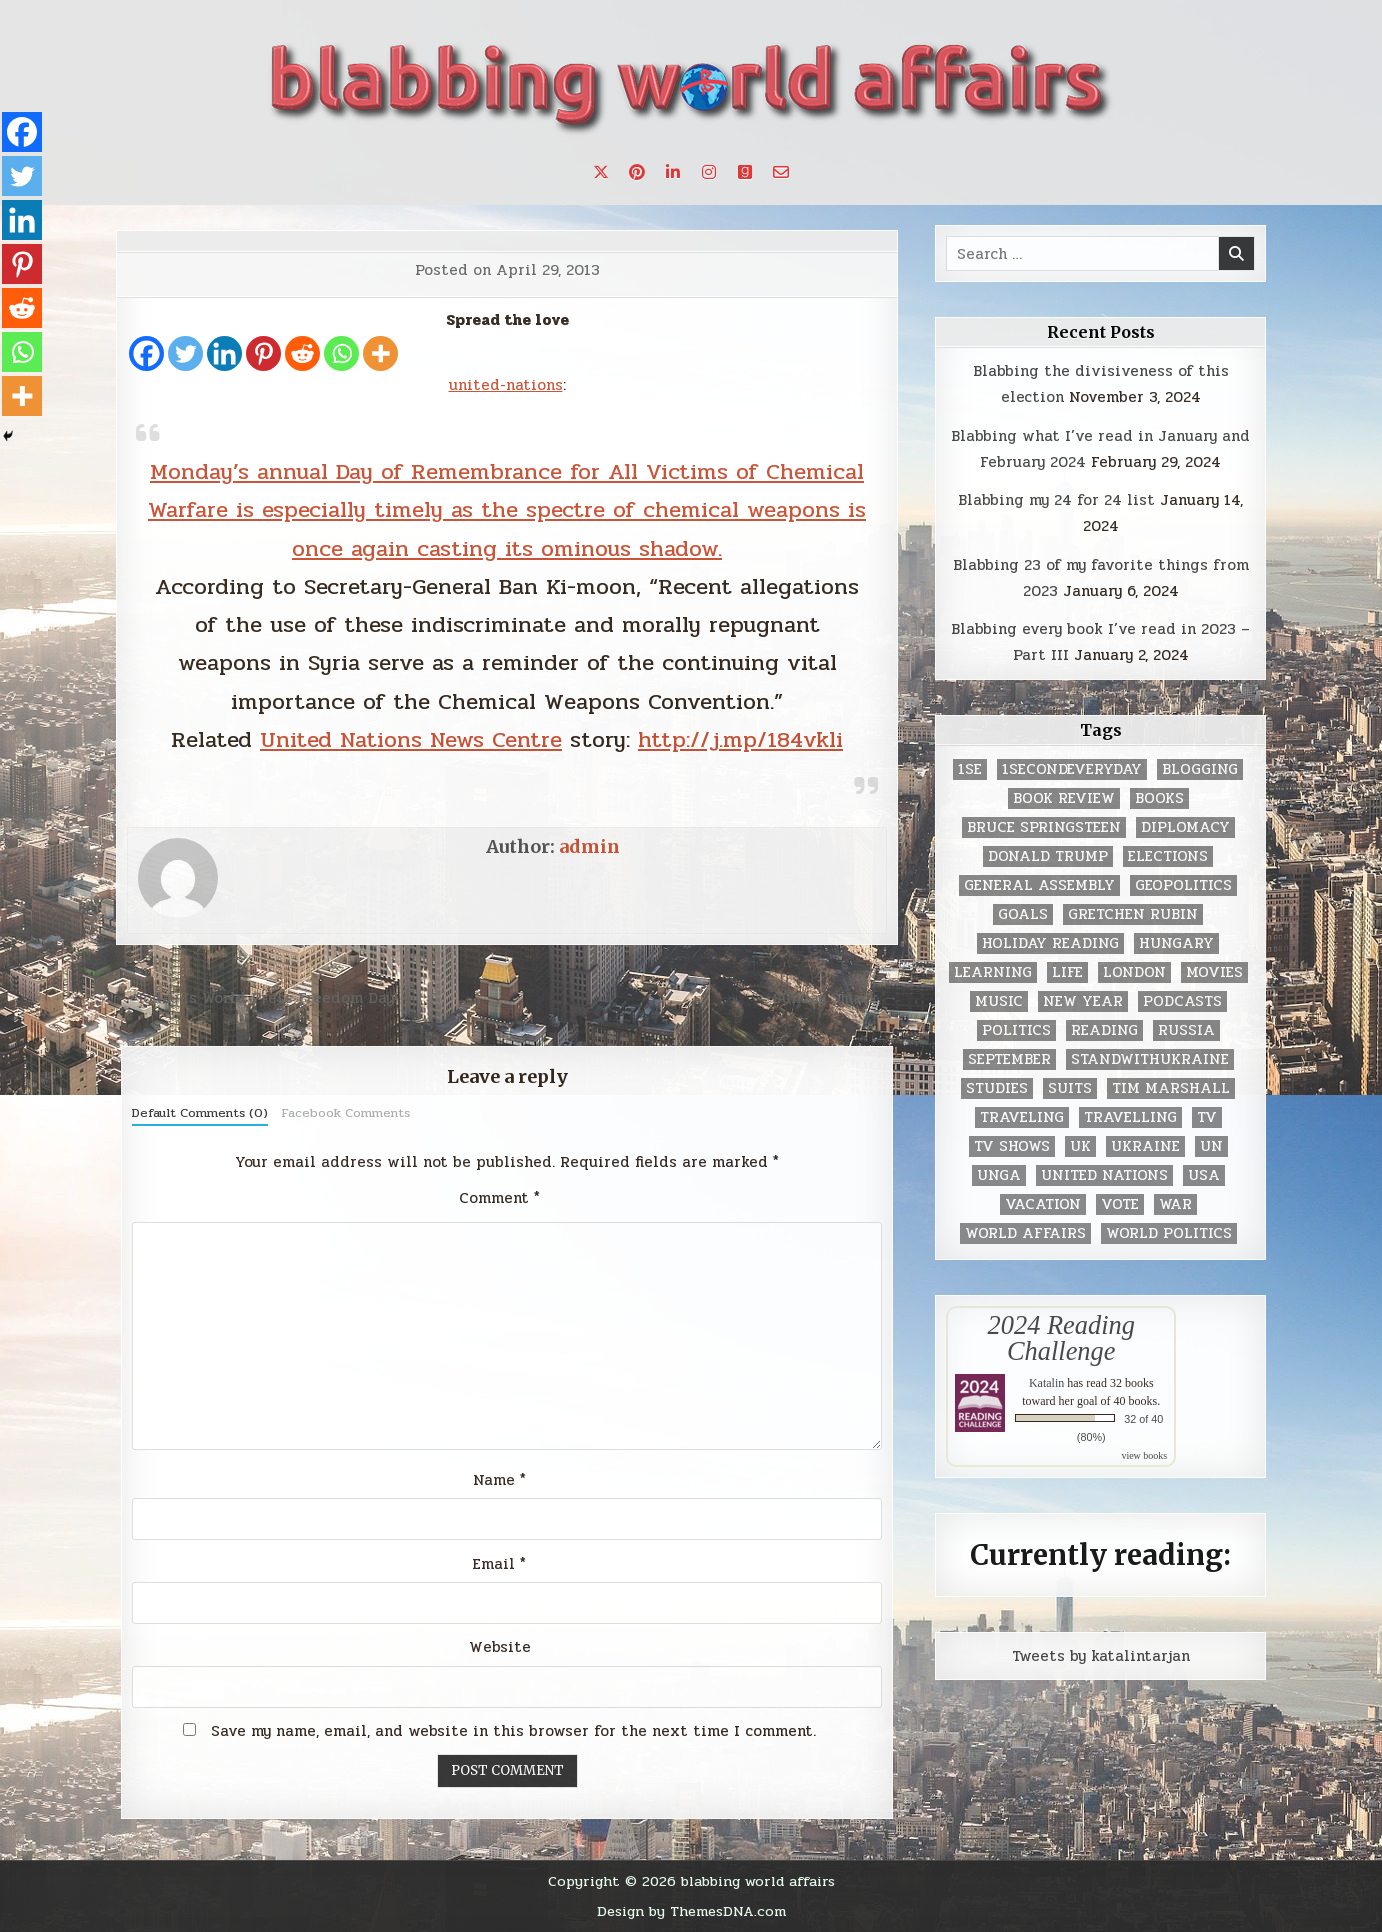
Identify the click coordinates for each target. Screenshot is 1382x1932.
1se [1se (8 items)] (970, 769)
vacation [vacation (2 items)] (1043, 1204)
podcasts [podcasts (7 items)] (1182, 1001)
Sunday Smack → (835, 998)
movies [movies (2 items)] (1214, 972)
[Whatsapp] (341, 353)
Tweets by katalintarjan (1101, 1656)
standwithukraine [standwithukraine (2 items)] (1150, 1059)
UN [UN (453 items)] (1211, 1146)
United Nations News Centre (411, 739)
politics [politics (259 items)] (1016, 1030)
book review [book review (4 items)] (1064, 798)
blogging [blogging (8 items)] (1200, 769)
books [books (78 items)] (1159, 798)
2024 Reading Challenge (1061, 1338)
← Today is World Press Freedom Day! (256, 998)
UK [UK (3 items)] (1080, 1146)
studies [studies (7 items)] (997, 1088)
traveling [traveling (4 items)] (1022, 1117)
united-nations (506, 385)
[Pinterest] (263, 353)
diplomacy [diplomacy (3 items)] (1185, 827)
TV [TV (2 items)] (1207, 1117)
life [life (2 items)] (1067, 972)
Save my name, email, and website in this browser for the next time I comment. (513, 1731)
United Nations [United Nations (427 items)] (1104, 1175)
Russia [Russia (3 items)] (1186, 1030)
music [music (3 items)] (999, 1001)
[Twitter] (185, 353)
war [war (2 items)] (1175, 1204)
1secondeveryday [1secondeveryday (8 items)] (1072, 769)
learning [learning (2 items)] (993, 972)
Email (499, 1564)
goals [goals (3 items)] (1023, 914)
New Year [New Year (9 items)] (1083, 1001)
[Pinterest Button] (637, 172)
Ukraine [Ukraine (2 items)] (1145, 1146)
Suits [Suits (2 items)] (1070, 1088)
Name (499, 1480)
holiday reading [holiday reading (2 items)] (1050, 943)
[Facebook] (146, 353)
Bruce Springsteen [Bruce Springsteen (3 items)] (1044, 827)
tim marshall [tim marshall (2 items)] (1171, 1088)
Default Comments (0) (200, 1113)
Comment (499, 1198)
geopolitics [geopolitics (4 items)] (1183, 885)
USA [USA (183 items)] (1204, 1175)
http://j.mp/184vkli (740, 739)
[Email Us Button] (781, 172)
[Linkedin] (224, 353)
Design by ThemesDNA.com (691, 1911)
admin (589, 846)
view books (1144, 1455)
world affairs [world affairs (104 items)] (1025, 1233)
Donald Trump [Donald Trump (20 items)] (1048, 856)
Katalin (1046, 1383)
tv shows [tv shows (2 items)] (1012, 1146)
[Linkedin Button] (673, 172)
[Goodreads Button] (745, 172)
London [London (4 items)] (1134, 972)
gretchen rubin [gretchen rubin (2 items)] (1133, 914)
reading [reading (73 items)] (1104, 1030)
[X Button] (601, 172)
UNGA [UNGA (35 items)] (999, 1175)
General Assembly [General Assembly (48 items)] (1039, 885)
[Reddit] (302, 353)
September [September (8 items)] (1009, 1059)
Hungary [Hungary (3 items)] (1176, 943)
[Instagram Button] (709, 172)
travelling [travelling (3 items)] (1130, 1117)
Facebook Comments (345, 1113)
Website (500, 1647)
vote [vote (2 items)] (1120, 1204)
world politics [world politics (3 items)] (1169, 1233)
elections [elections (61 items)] (1168, 856)
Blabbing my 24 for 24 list (1056, 500)
